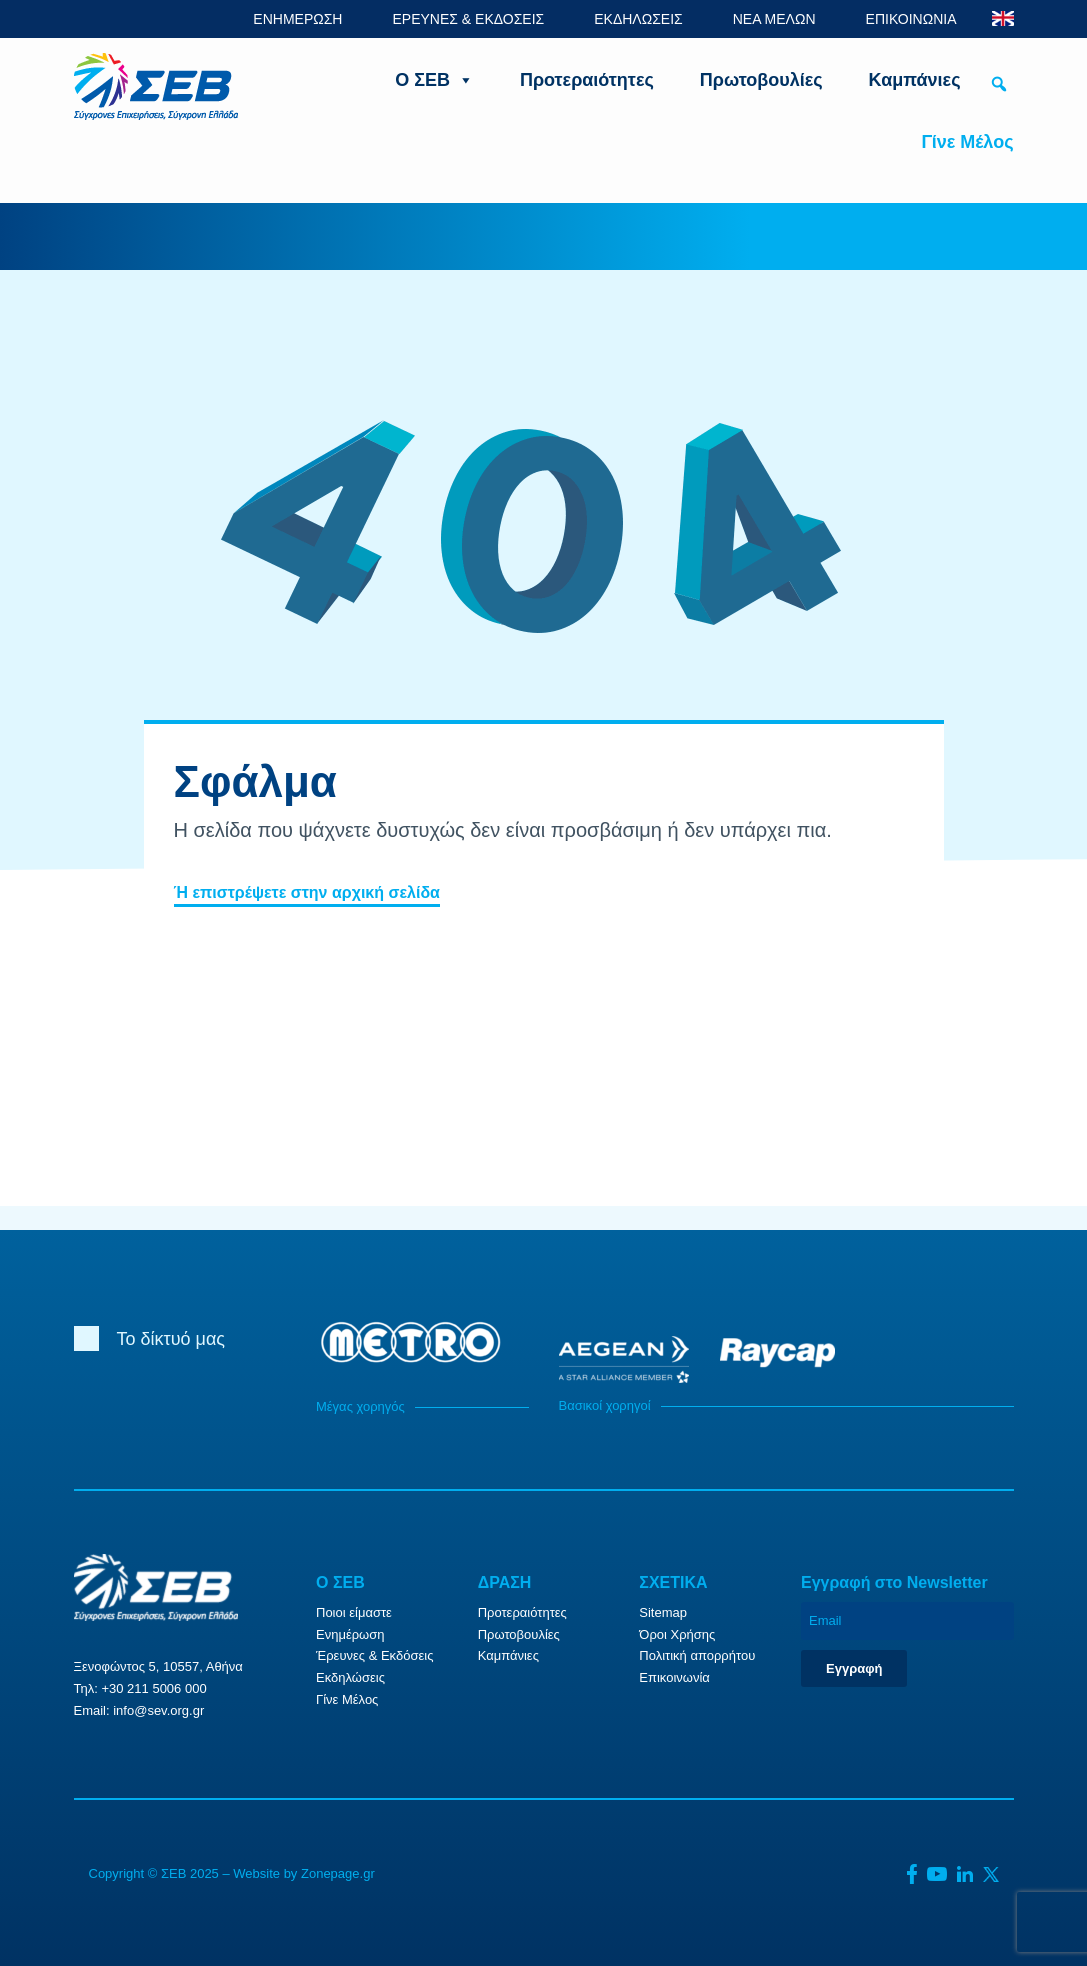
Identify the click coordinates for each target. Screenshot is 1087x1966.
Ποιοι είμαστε (354, 1612)
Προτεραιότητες (587, 80)
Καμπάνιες (915, 80)
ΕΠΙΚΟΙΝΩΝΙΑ (911, 19)
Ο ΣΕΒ (434, 80)
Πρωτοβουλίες (761, 80)
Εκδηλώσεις (350, 1677)
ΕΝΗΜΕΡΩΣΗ (297, 19)
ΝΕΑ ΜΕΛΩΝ (774, 19)
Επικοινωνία (674, 1677)
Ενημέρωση (350, 1634)
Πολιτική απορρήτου (697, 1655)
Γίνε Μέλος (967, 142)
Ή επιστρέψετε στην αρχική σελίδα (307, 892)
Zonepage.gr (338, 1873)
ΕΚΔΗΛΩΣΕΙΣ (638, 19)
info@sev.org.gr (158, 1710)
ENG (1003, 18)
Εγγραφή (854, 1668)
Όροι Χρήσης (677, 1634)
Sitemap (663, 1612)
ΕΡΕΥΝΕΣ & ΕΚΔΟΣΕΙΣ (468, 19)
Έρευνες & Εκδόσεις (374, 1655)
